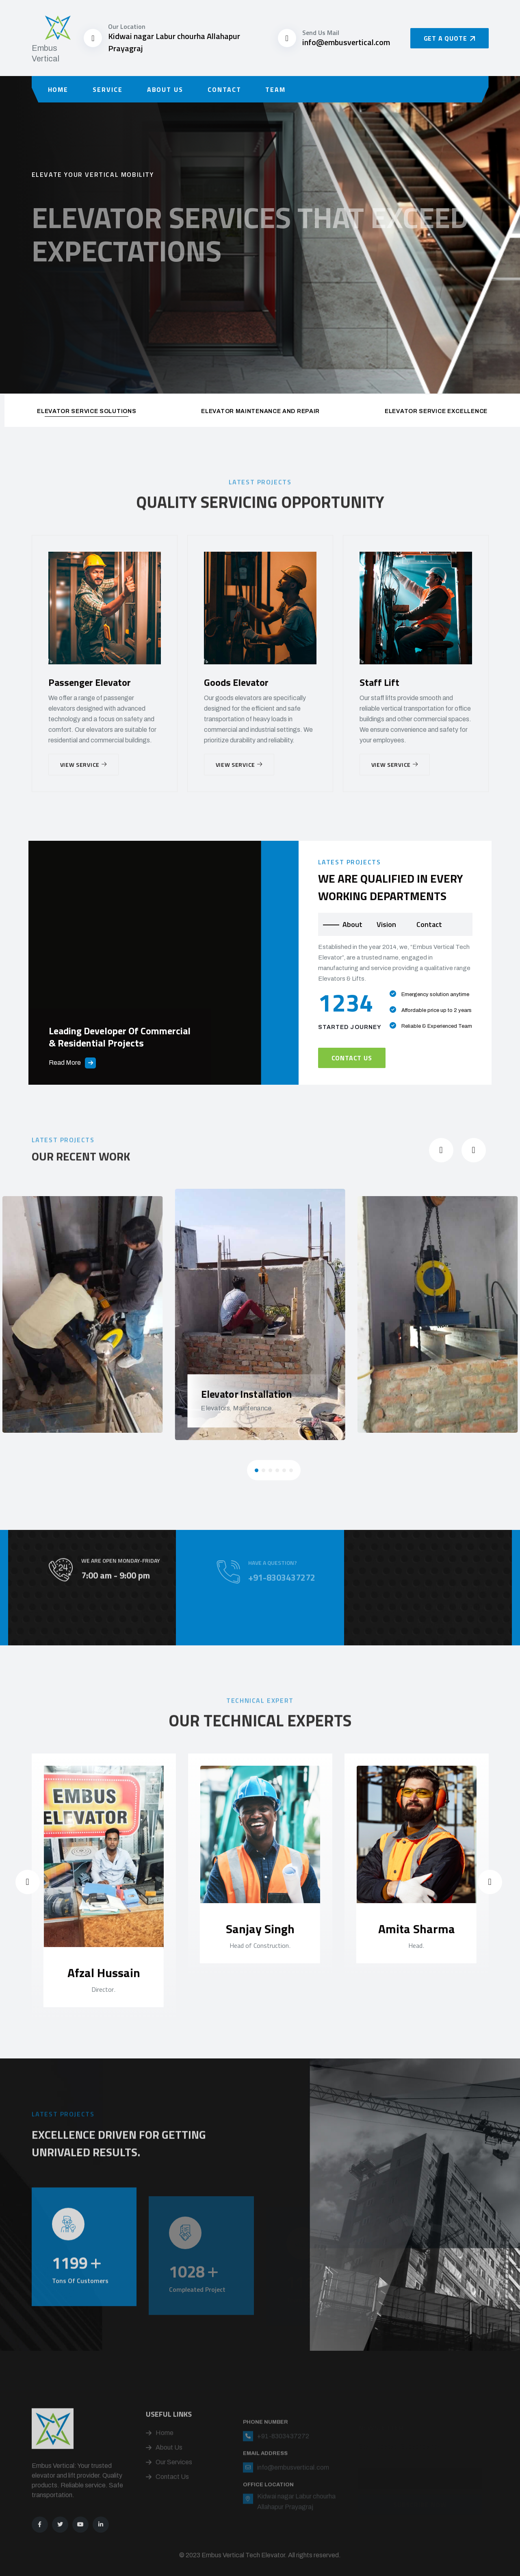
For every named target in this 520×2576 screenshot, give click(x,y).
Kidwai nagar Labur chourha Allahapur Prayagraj (174, 42)
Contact (224, 89)
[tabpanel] (395, 1005)
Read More (72, 1062)
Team (275, 89)
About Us (165, 89)
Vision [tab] (386, 924)
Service (107, 89)
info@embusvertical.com (346, 42)
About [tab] (352, 924)
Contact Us (352, 1058)
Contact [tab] (429, 924)
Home (58, 89)
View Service (83, 764)
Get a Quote (449, 38)
